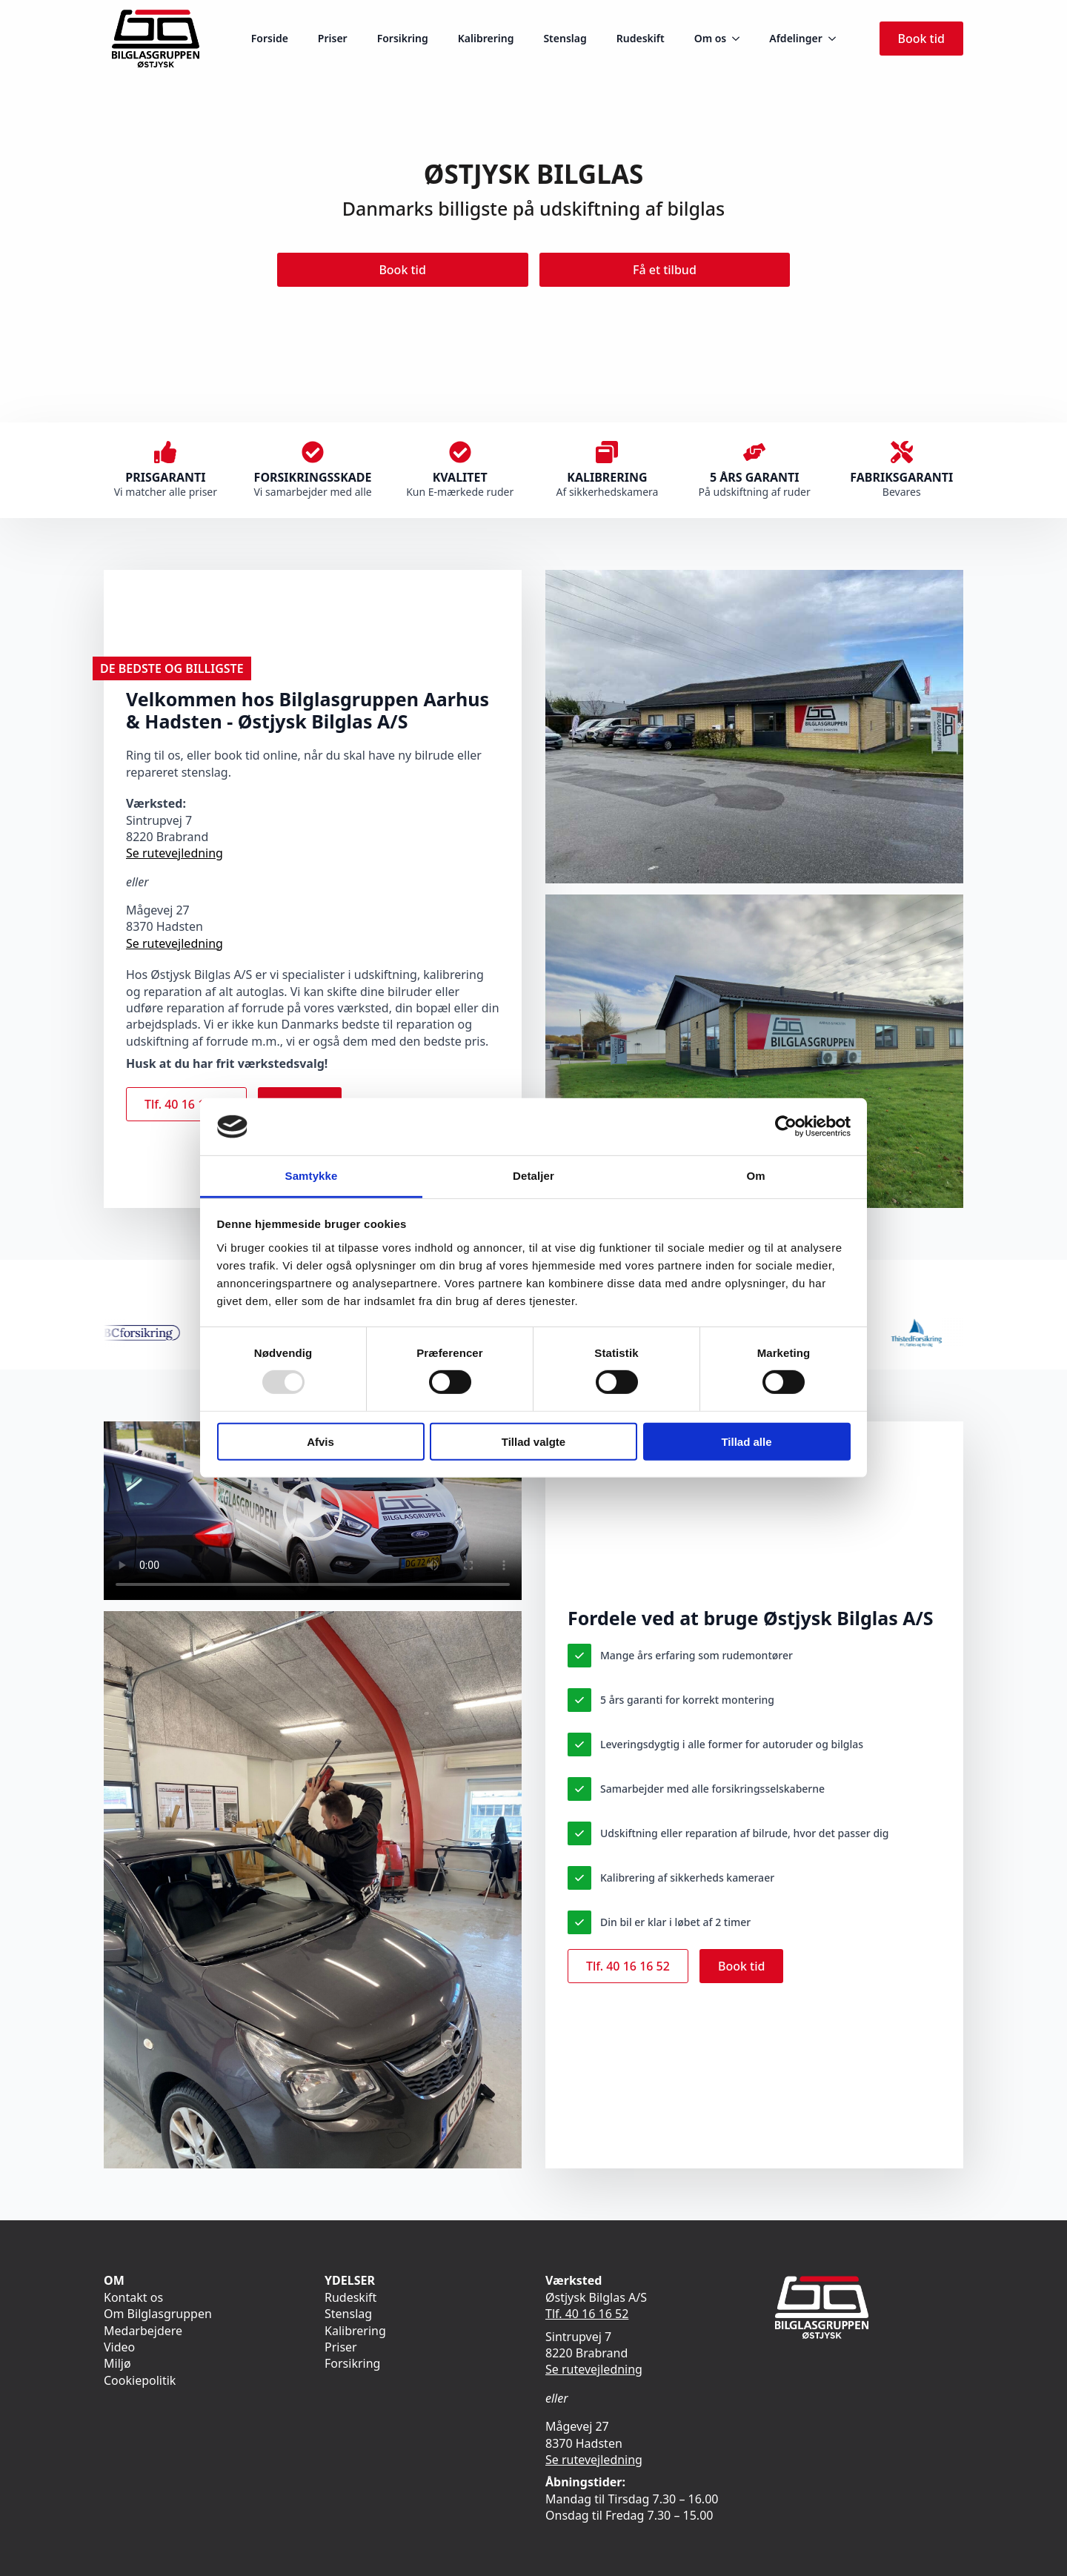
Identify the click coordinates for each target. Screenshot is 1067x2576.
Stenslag (564, 38)
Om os (710, 38)
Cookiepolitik (140, 2380)
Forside (269, 38)
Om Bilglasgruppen (158, 2314)
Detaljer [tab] (533, 1175)
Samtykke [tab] (311, 1175)
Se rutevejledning (174, 853)
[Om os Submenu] (740, 39)
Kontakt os (133, 2297)
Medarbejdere (143, 2331)
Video (119, 2347)
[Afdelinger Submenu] (836, 39)
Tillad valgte (533, 1441)
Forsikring (402, 38)
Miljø (117, 2363)
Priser (333, 38)
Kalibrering (486, 38)
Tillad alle (746, 1441)
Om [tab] (755, 1175)
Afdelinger (795, 38)
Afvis (320, 1441)
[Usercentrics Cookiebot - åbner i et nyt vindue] (786, 1126)
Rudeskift (640, 38)
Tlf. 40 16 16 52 (586, 2314)
